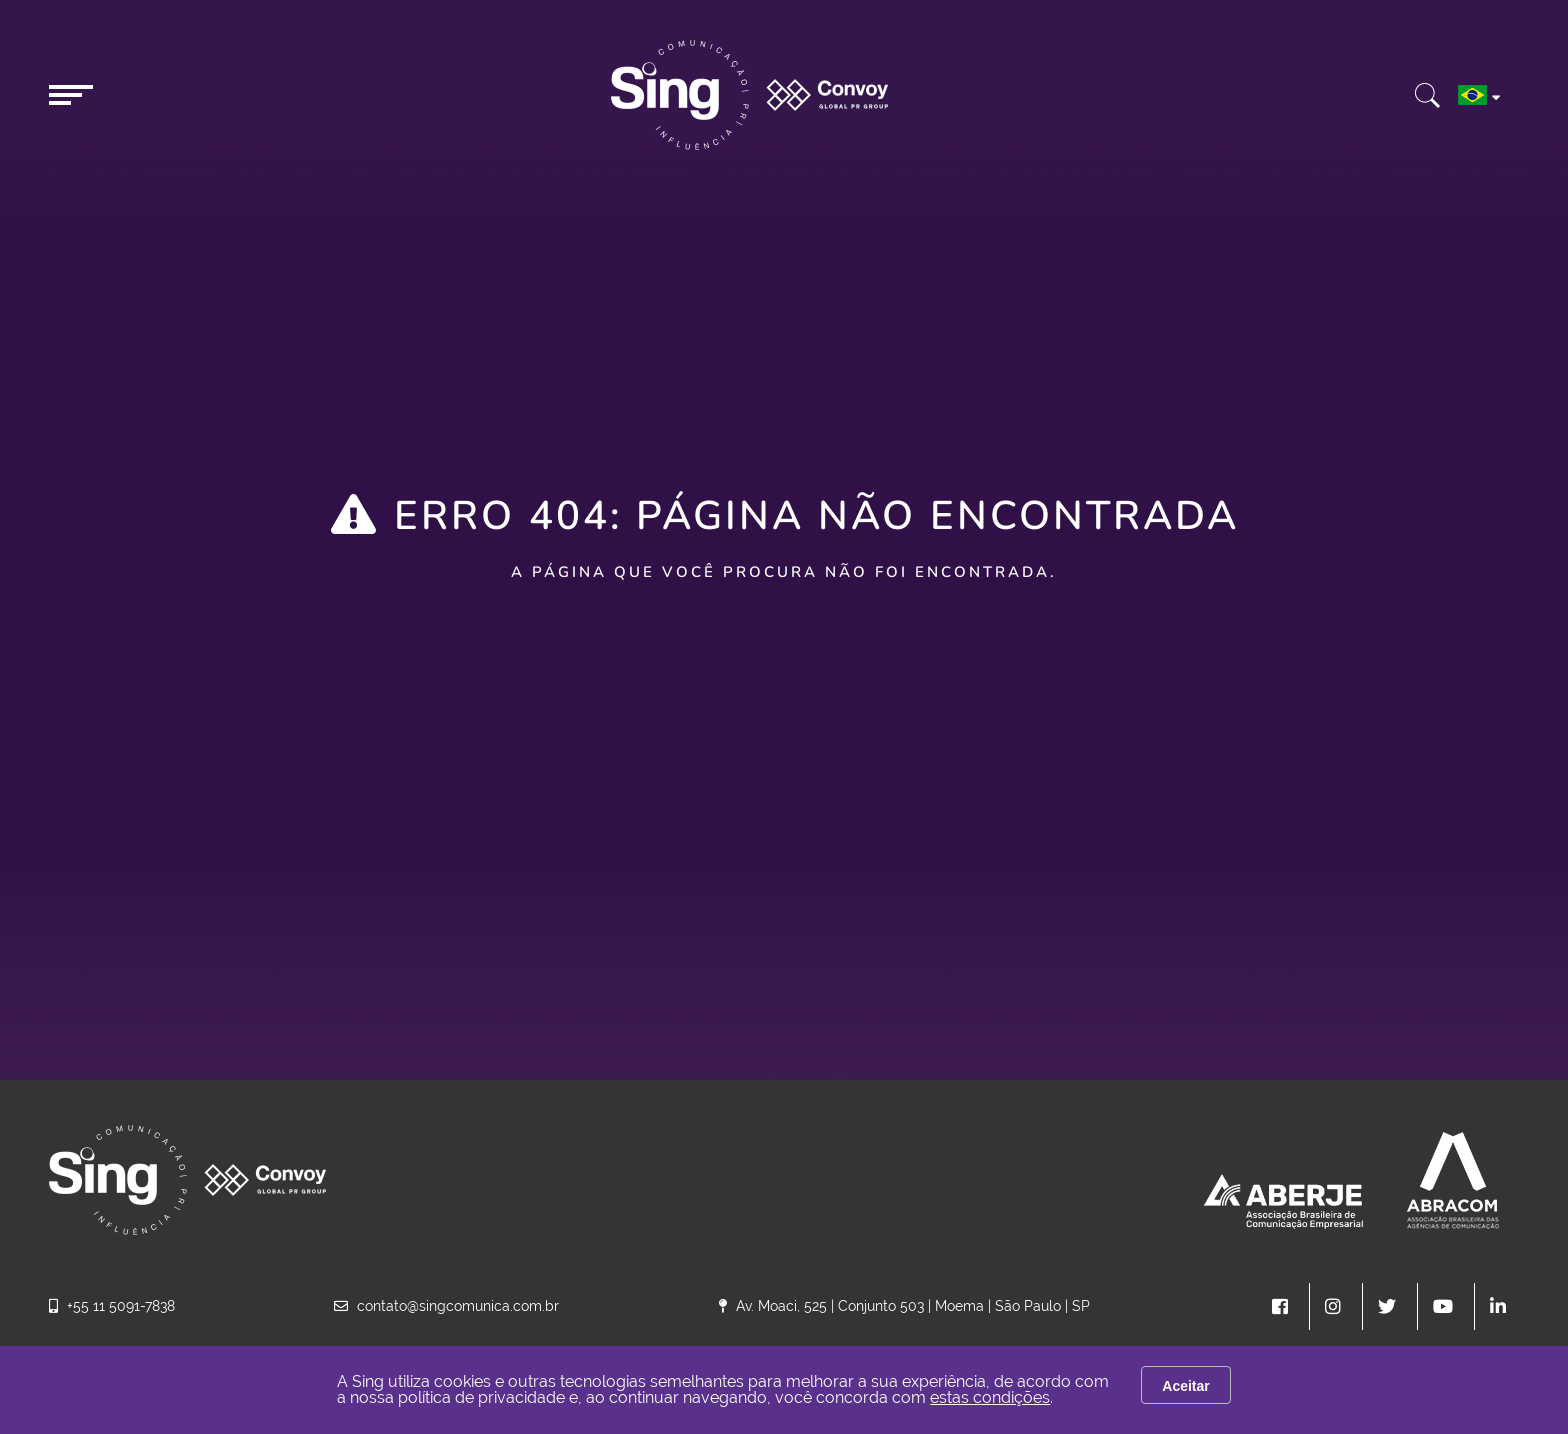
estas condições (990, 1397)
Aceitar (1185, 1386)
